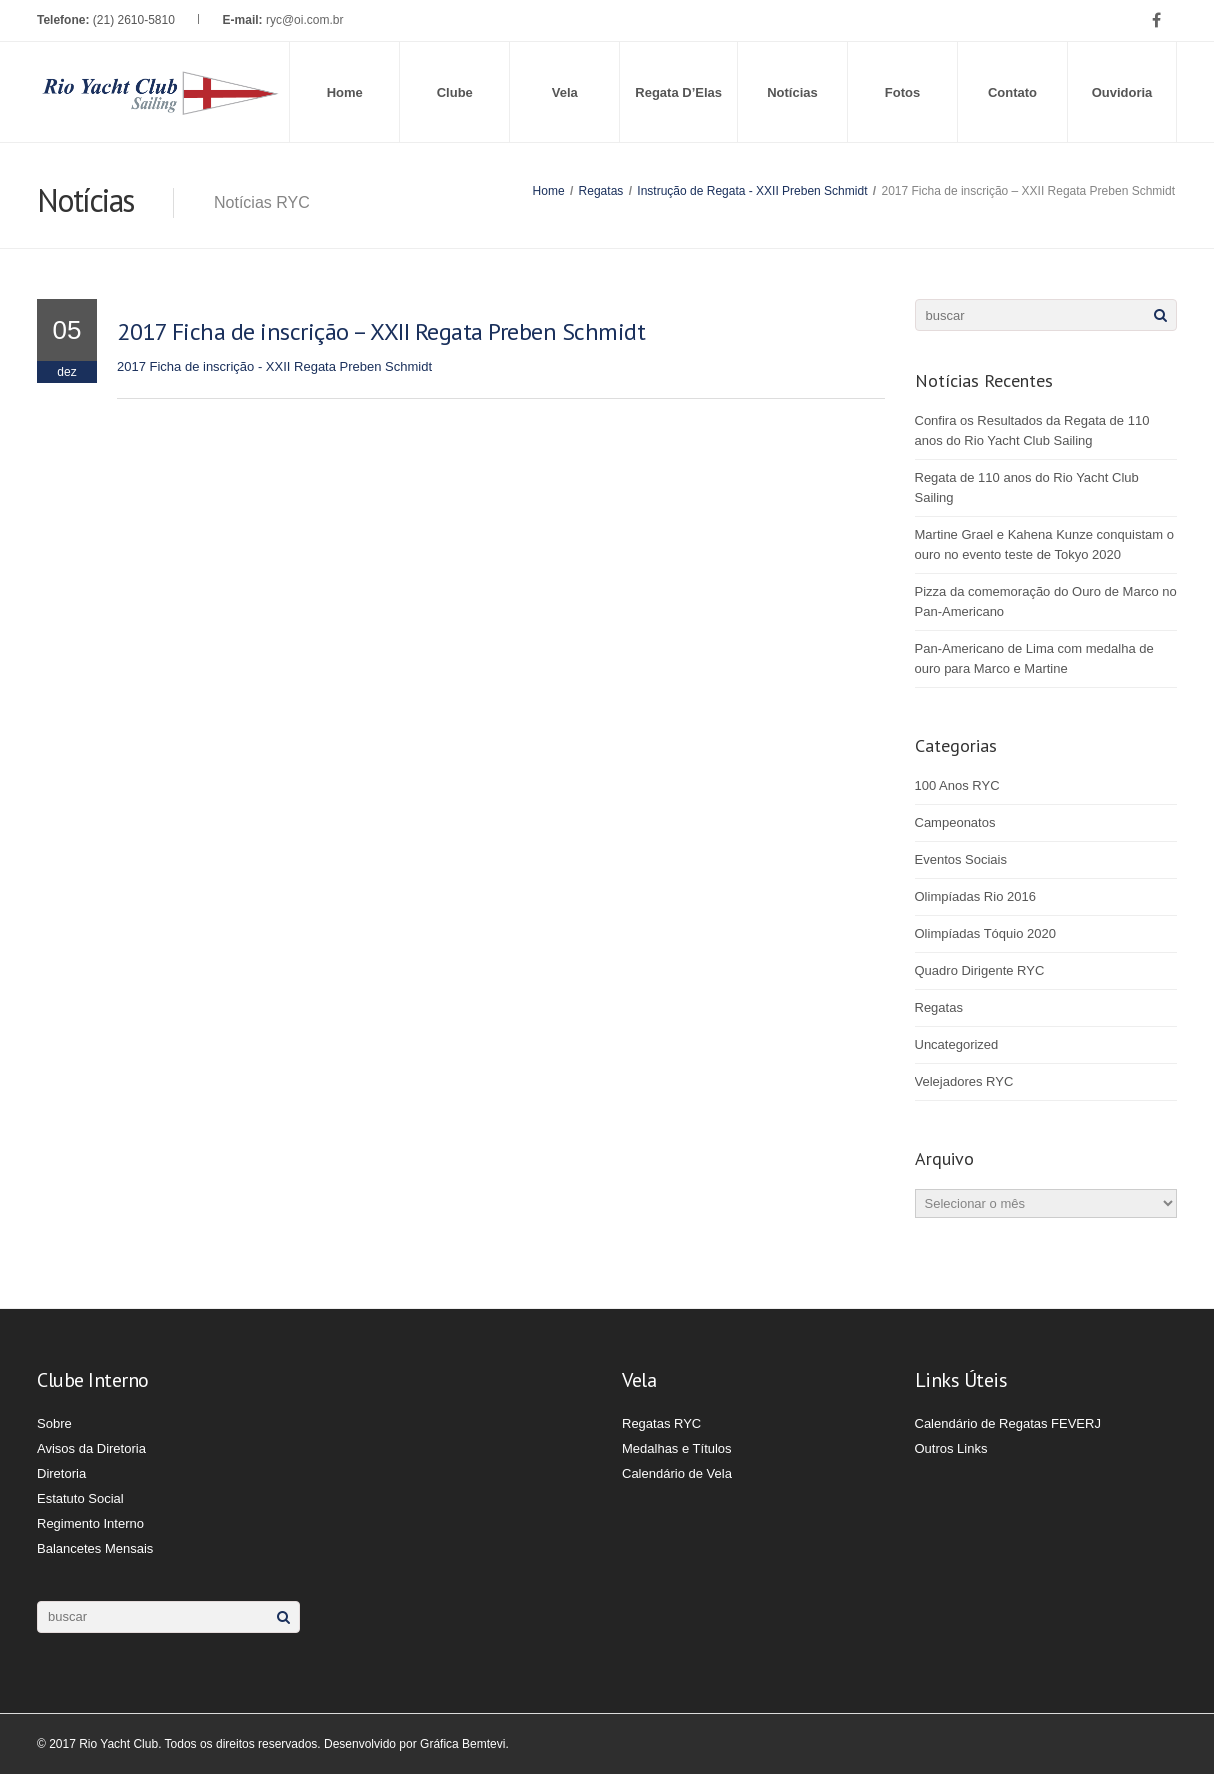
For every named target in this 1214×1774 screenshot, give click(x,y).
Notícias (792, 92)
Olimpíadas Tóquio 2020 (985, 933)
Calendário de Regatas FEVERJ (1008, 1423)
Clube (455, 92)
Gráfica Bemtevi (462, 1744)
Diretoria (61, 1473)
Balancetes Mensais (95, 1548)
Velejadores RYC (964, 1081)
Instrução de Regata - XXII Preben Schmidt (752, 191)
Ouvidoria (1122, 92)
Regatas (601, 191)
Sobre (54, 1423)
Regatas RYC (661, 1423)
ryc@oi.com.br (305, 20)
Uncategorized (957, 1044)
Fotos (902, 92)
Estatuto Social (80, 1498)
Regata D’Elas (678, 92)
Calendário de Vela (677, 1473)
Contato (1012, 92)
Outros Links (951, 1448)
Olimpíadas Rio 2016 (975, 896)
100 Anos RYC (957, 785)
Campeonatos (955, 822)
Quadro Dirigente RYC (980, 970)
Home (345, 92)
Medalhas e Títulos (677, 1448)
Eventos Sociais (961, 859)
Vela (565, 92)
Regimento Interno (90, 1523)
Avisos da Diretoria (91, 1448)
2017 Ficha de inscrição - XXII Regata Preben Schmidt (274, 366)
